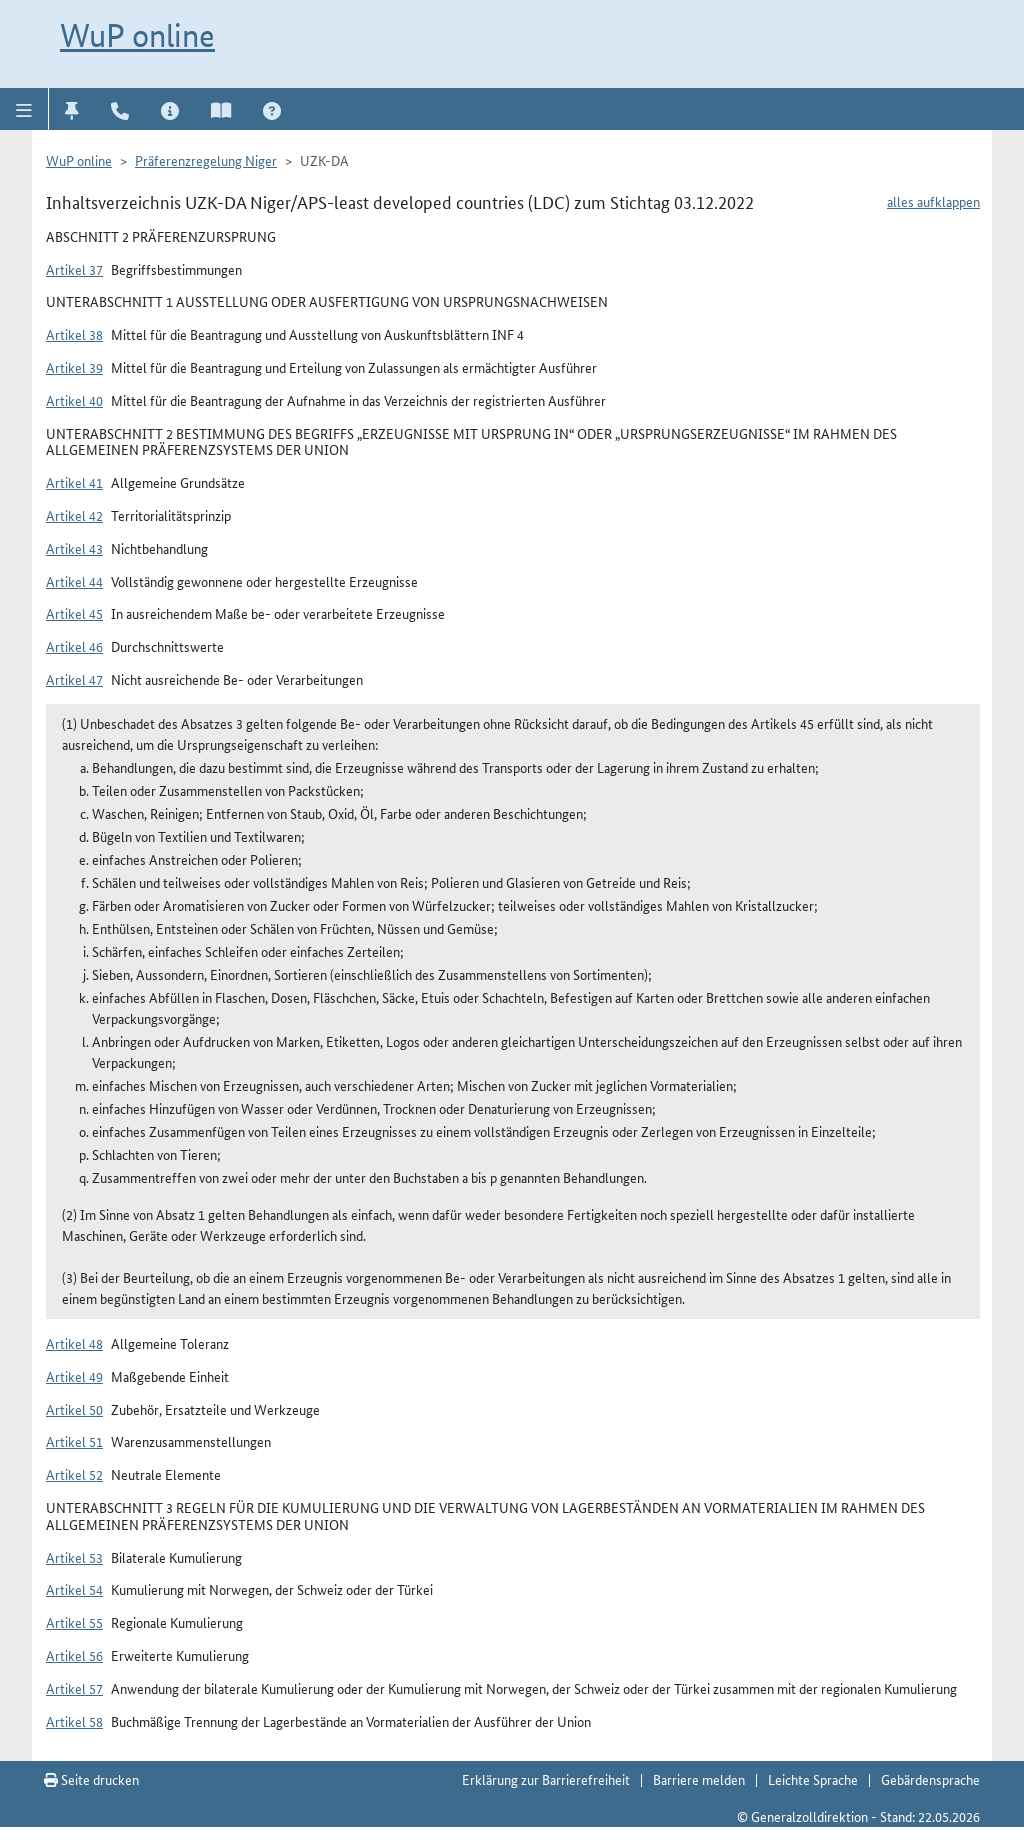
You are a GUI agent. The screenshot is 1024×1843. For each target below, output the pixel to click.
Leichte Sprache (813, 1779)
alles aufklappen (933, 201)
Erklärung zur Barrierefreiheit (546, 1779)
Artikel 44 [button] (74, 581)
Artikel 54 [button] (74, 1589)
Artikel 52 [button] (74, 1474)
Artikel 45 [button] (74, 613)
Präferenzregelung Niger (206, 160)
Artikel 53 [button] (74, 1557)
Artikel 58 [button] (74, 1721)
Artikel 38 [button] (74, 334)
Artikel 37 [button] (74, 269)
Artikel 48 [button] (74, 1343)
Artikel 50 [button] (74, 1409)
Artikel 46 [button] (74, 646)
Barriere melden (699, 1779)
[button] (24, 109)
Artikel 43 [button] (74, 548)
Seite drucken (91, 1779)
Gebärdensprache (930, 1779)
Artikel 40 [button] (74, 400)
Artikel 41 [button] (74, 482)
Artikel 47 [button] (74, 679)
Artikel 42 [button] (74, 515)
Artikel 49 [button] (74, 1376)
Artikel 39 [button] (74, 367)
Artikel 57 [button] (74, 1688)
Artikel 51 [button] (74, 1441)
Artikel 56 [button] (74, 1655)
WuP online (137, 35)
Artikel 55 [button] (74, 1622)
